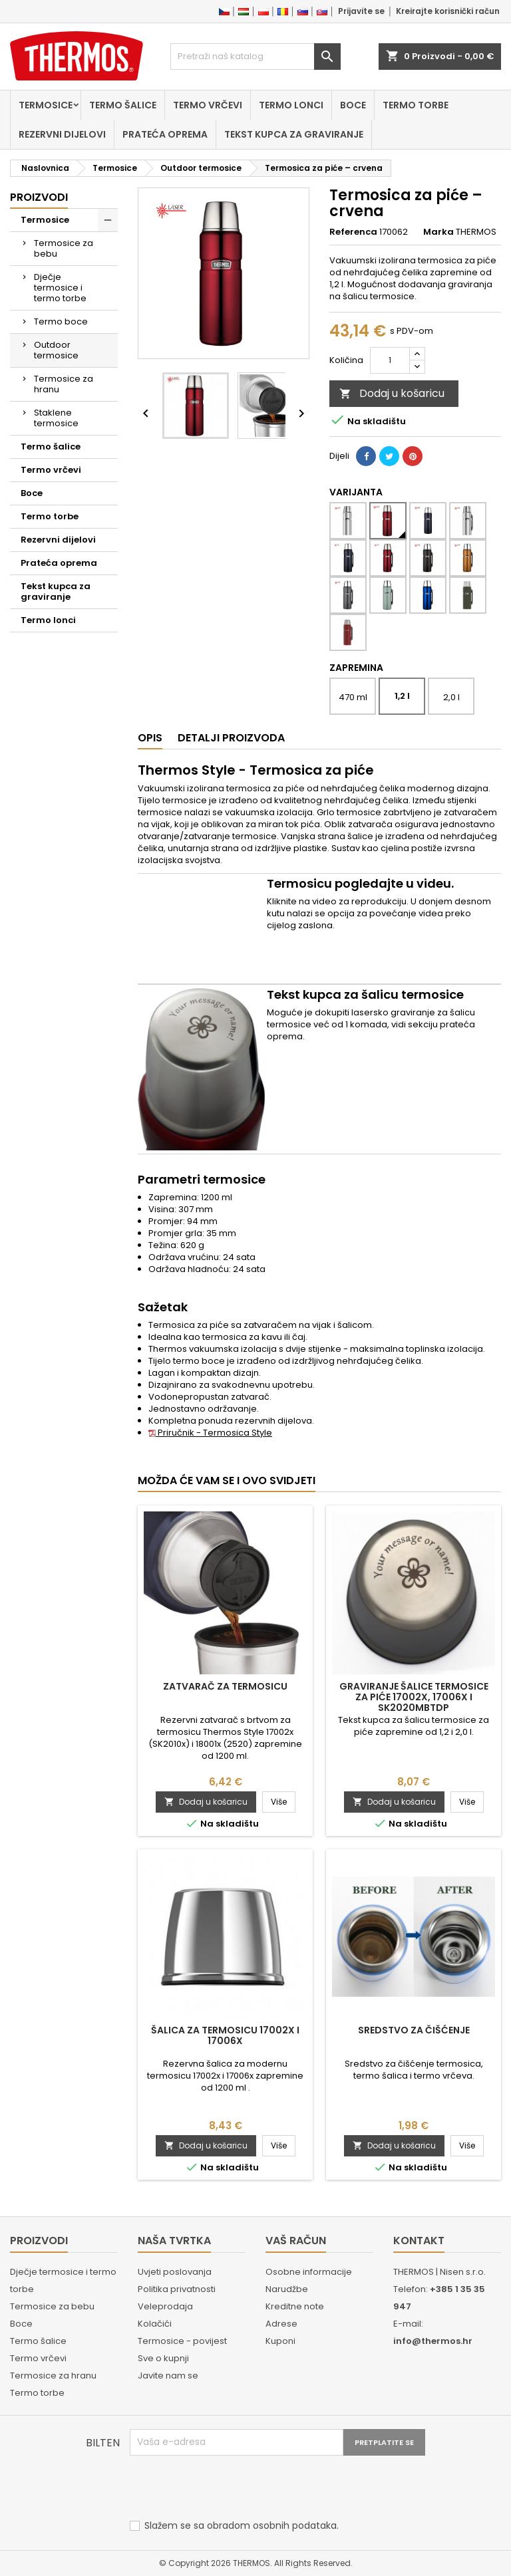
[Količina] (390, 360)
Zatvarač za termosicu (225, 1686)
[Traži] (255, 56)
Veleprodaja (165, 2306)
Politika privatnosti (177, 2289)
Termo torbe (415, 105)
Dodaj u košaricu (391, 393)
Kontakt (418, 2240)
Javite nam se (168, 2375)
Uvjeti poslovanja (175, 2271)
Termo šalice (122, 105)
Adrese (281, 2323)
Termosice (46, 105)
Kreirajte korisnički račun (448, 11)
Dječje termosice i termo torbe (60, 288)
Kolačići (155, 2323)
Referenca (353, 232)
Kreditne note (294, 2306)
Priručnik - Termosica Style (210, 1432)
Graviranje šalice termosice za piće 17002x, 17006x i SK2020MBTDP (413, 1697)
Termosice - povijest (182, 2341)
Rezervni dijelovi (62, 134)
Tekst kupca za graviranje (293, 134)
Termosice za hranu (63, 384)
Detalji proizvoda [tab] (231, 737)
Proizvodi (39, 197)
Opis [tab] (150, 737)
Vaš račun (295, 2240)
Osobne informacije (308, 2271)
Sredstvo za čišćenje (414, 2030)
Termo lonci (291, 105)
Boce (353, 105)
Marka (438, 232)
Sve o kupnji (163, 2358)
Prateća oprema (165, 134)
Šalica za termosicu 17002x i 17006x (225, 2035)
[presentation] (231, 2488)
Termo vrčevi (207, 105)
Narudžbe (286, 2289)
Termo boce (61, 321)
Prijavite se (361, 11)
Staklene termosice (56, 418)
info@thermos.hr (432, 2341)
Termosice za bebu (63, 248)
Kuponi (280, 2341)
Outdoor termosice (56, 350)
